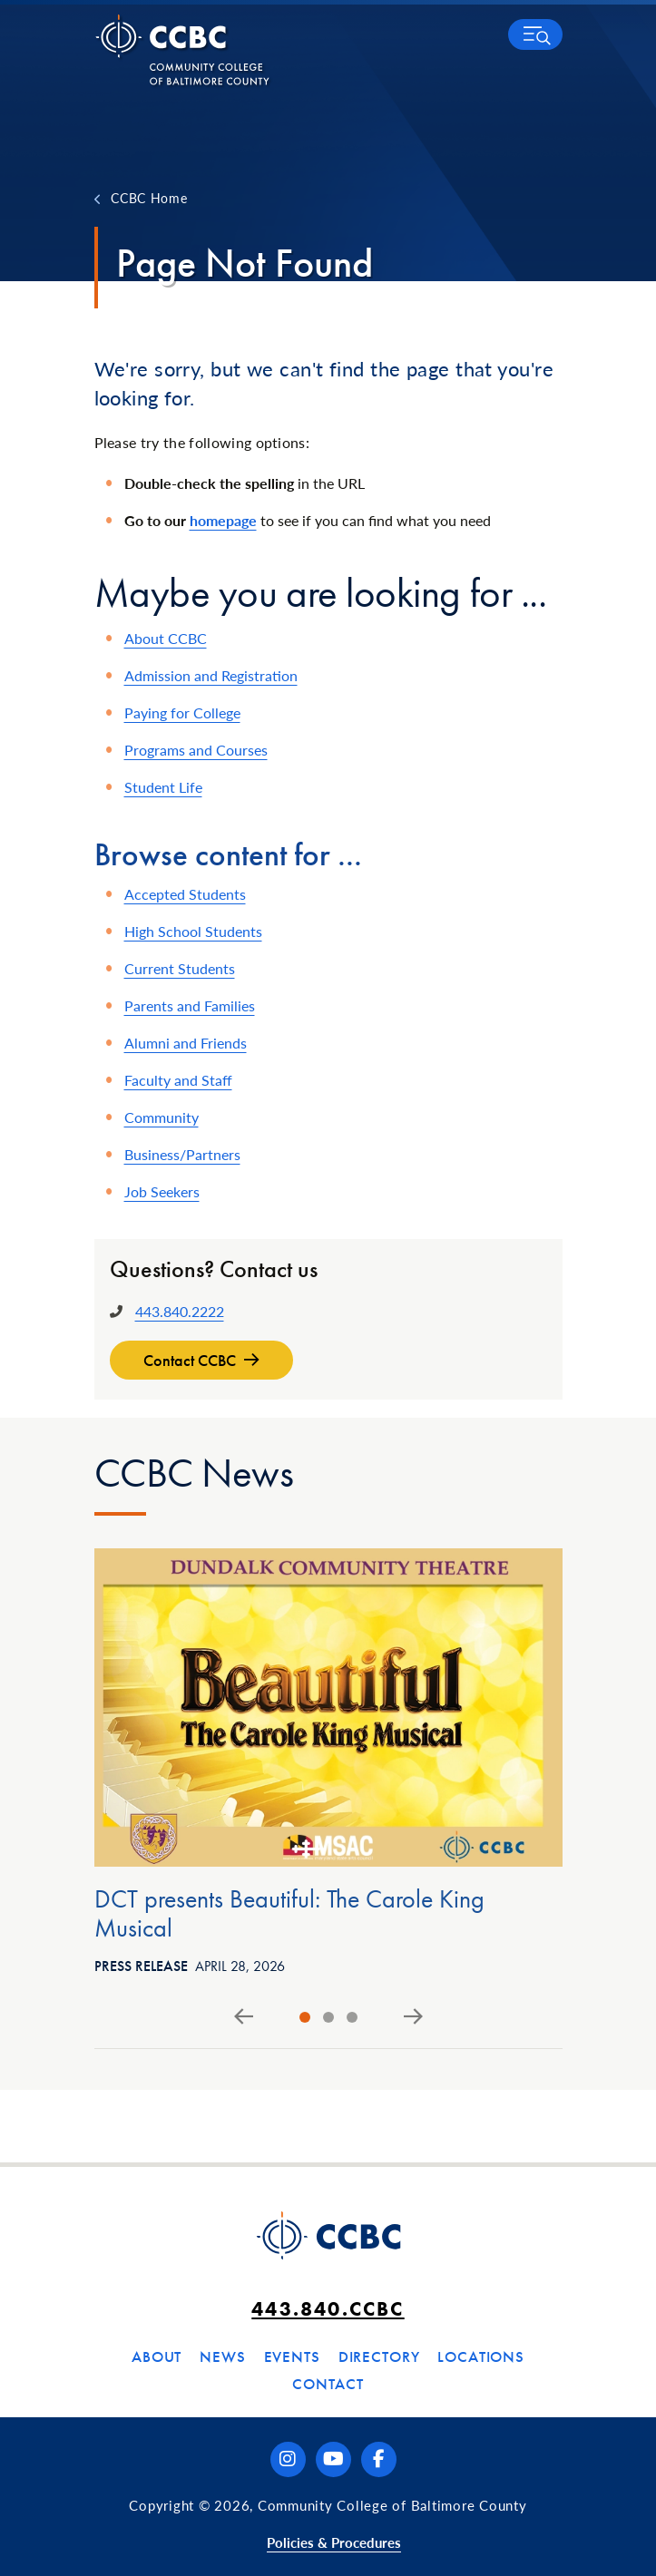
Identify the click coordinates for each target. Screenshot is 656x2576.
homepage (223, 520)
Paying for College (182, 712)
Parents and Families (189, 1005)
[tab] (305, 2017)
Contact (328, 2384)
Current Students (179, 968)
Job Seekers (162, 1191)
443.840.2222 (179, 1311)
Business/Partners (182, 1154)
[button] (535, 34)
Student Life (163, 786)
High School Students (193, 931)
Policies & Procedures (334, 2542)
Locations (480, 2356)
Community (161, 1117)
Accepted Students (185, 893)
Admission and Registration (211, 675)
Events (292, 2356)
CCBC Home (149, 198)
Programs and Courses (196, 749)
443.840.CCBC (327, 2309)
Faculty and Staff (178, 1079)
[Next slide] (413, 2017)
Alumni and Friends (185, 1042)
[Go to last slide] (244, 2017)
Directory (379, 2356)
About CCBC (165, 638)
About (156, 2356)
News (222, 2356)
